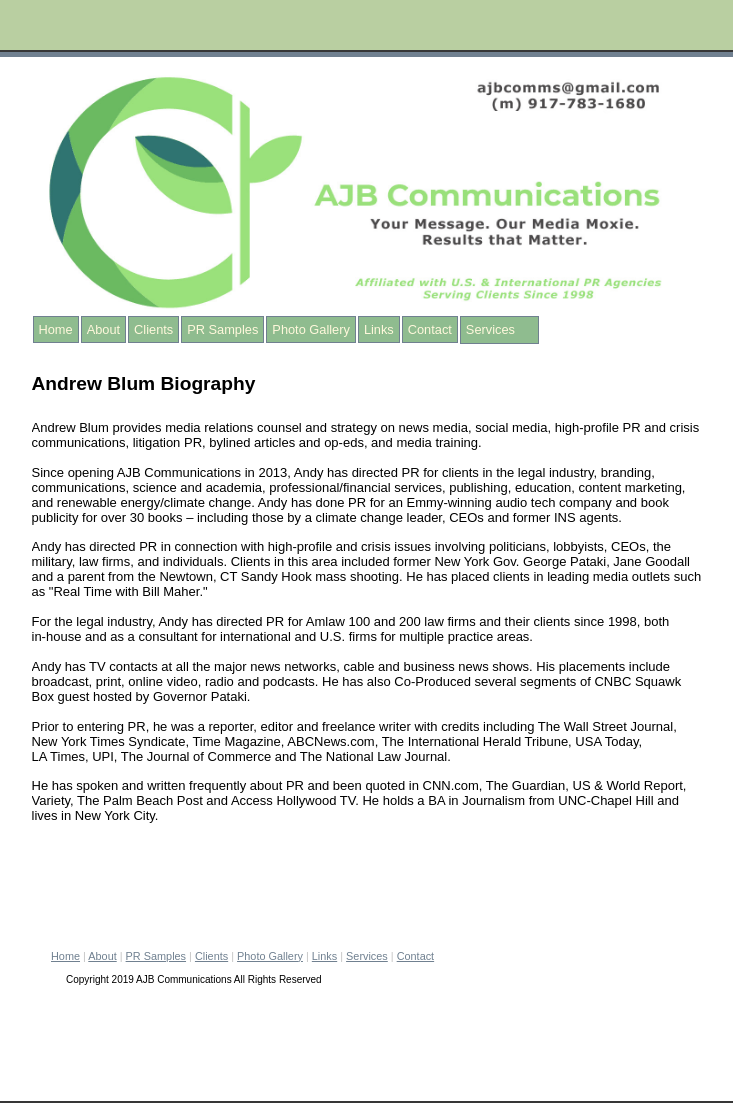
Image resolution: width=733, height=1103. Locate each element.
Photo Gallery (311, 329)
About (103, 329)
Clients (153, 329)
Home (56, 329)
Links (379, 329)
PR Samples (222, 329)
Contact (430, 329)
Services (490, 329)
